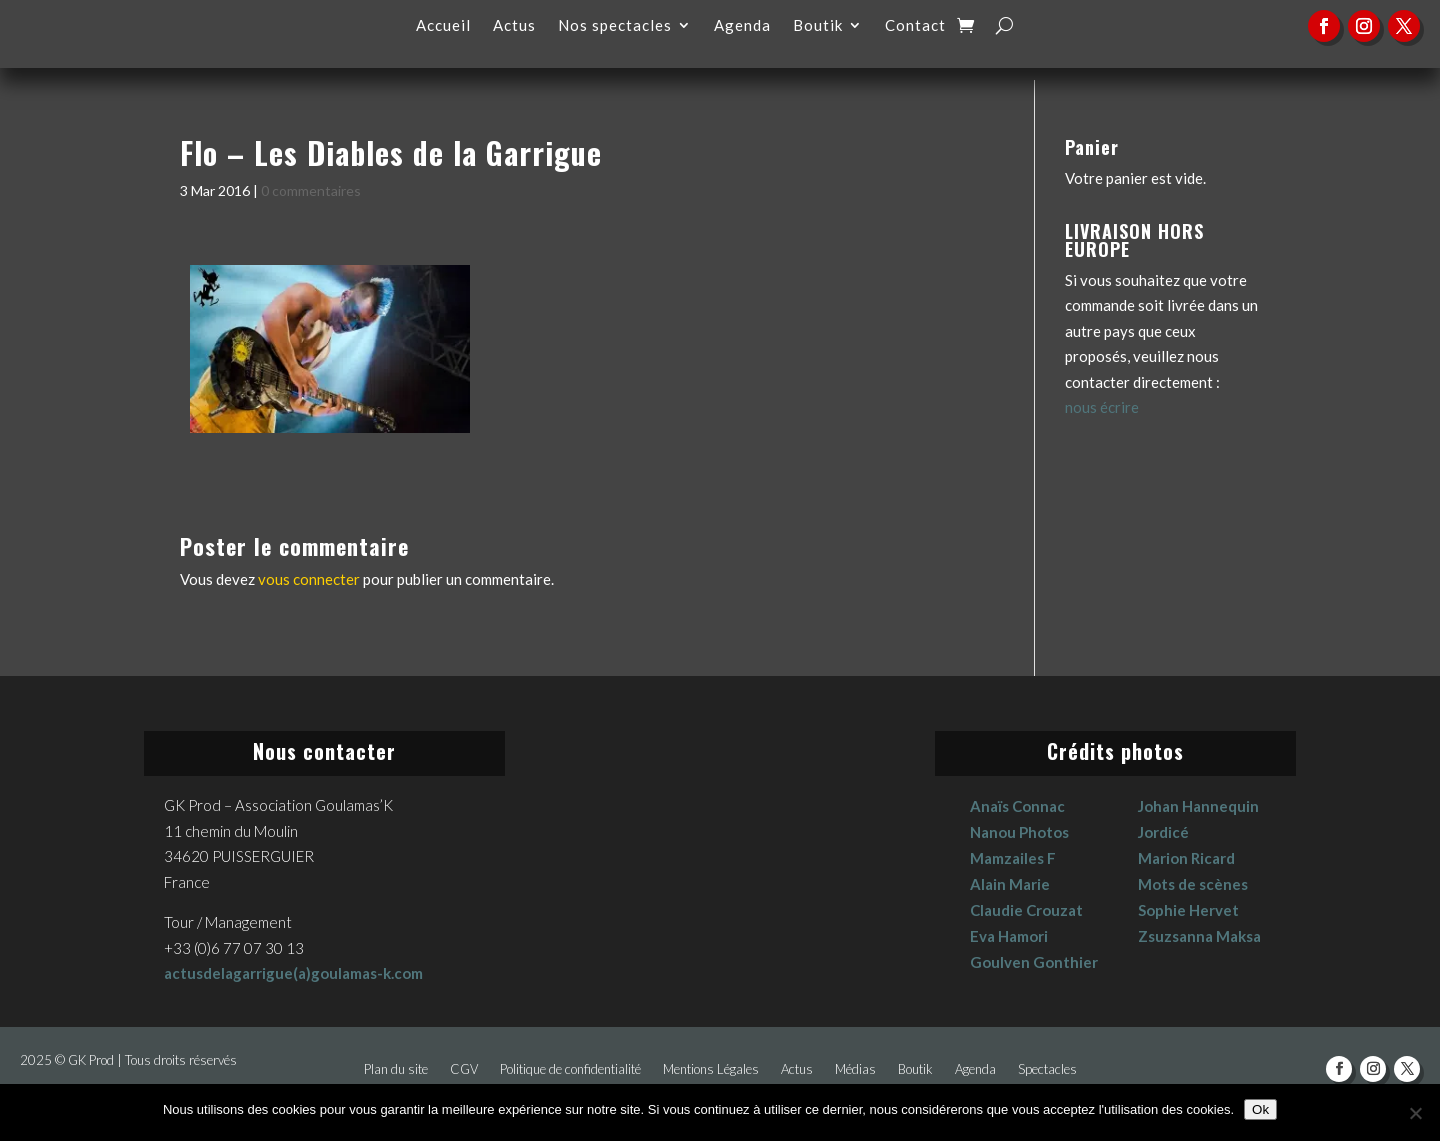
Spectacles (1047, 1069)
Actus (514, 26)
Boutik (818, 26)
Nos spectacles (615, 26)
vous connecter (309, 579)
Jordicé (1163, 832)
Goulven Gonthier (1034, 962)
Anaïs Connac (1017, 806)
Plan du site (396, 1069)
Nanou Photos (1019, 832)
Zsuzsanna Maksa (1199, 936)
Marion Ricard (1186, 858)
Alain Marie (1010, 884)
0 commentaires (311, 190)
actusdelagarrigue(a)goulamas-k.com (293, 973)
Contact (915, 26)
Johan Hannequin (1198, 806)
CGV (464, 1069)
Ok (1260, 1109)
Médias (855, 1069)
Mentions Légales (711, 1069)
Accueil (443, 26)
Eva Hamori (1009, 936)
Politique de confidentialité (570, 1069)
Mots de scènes (1193, 884)
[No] (1415, 1113)
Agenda (742, 26)
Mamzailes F (1013, 858)
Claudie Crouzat (1026, 910)
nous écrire (1102, 407)
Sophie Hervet (1188, 910)
